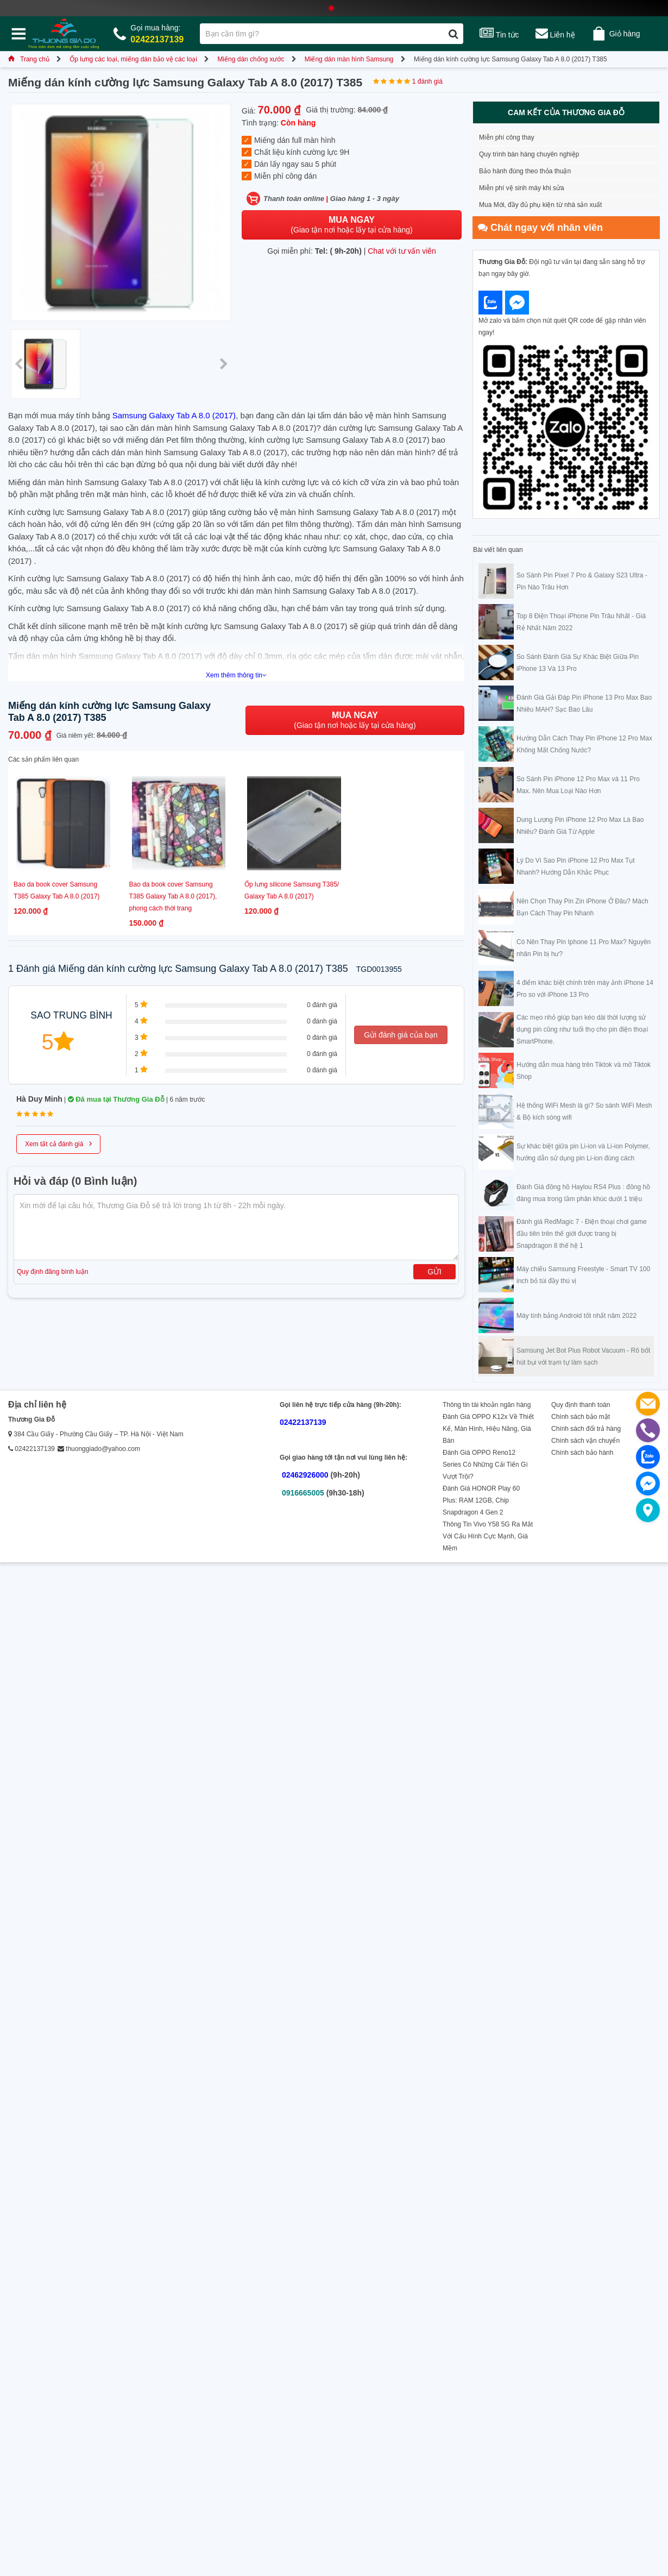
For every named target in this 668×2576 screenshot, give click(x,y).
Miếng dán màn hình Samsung (349, 59)
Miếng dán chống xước (250, 59)
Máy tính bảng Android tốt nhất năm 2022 (576, 1316)
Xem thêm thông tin (236, 675)
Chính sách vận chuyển (585, 1440)
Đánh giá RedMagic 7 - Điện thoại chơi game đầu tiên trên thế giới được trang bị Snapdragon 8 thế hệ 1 (581, 1233)
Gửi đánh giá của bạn (401, 1035)
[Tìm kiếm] (453, 33)
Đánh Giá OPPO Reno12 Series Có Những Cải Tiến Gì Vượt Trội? (485, 1464)
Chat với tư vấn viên (402, 251)
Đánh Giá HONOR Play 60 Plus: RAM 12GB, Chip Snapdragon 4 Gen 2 (481, 1500)
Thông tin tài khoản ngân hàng (487, 1405)
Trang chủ (28, 59)
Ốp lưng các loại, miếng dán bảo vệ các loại (133, 59)
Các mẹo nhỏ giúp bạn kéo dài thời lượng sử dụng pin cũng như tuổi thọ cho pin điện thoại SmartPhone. (582, 1029)
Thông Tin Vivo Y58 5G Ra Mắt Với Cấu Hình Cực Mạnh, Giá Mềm (488, 1536)
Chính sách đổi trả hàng (586, 1428)
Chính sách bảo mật (580, 1417)
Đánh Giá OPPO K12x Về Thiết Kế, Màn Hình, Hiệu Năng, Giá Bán (488, 1428)
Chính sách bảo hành (582, 1452)
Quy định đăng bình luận (52, 1272)
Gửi (434, 1271)
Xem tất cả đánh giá (58, 1143)
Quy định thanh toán (580, 1405)
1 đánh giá (427, 81)
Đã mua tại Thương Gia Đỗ (116, 1099)
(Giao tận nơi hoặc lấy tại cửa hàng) (351, 224)
